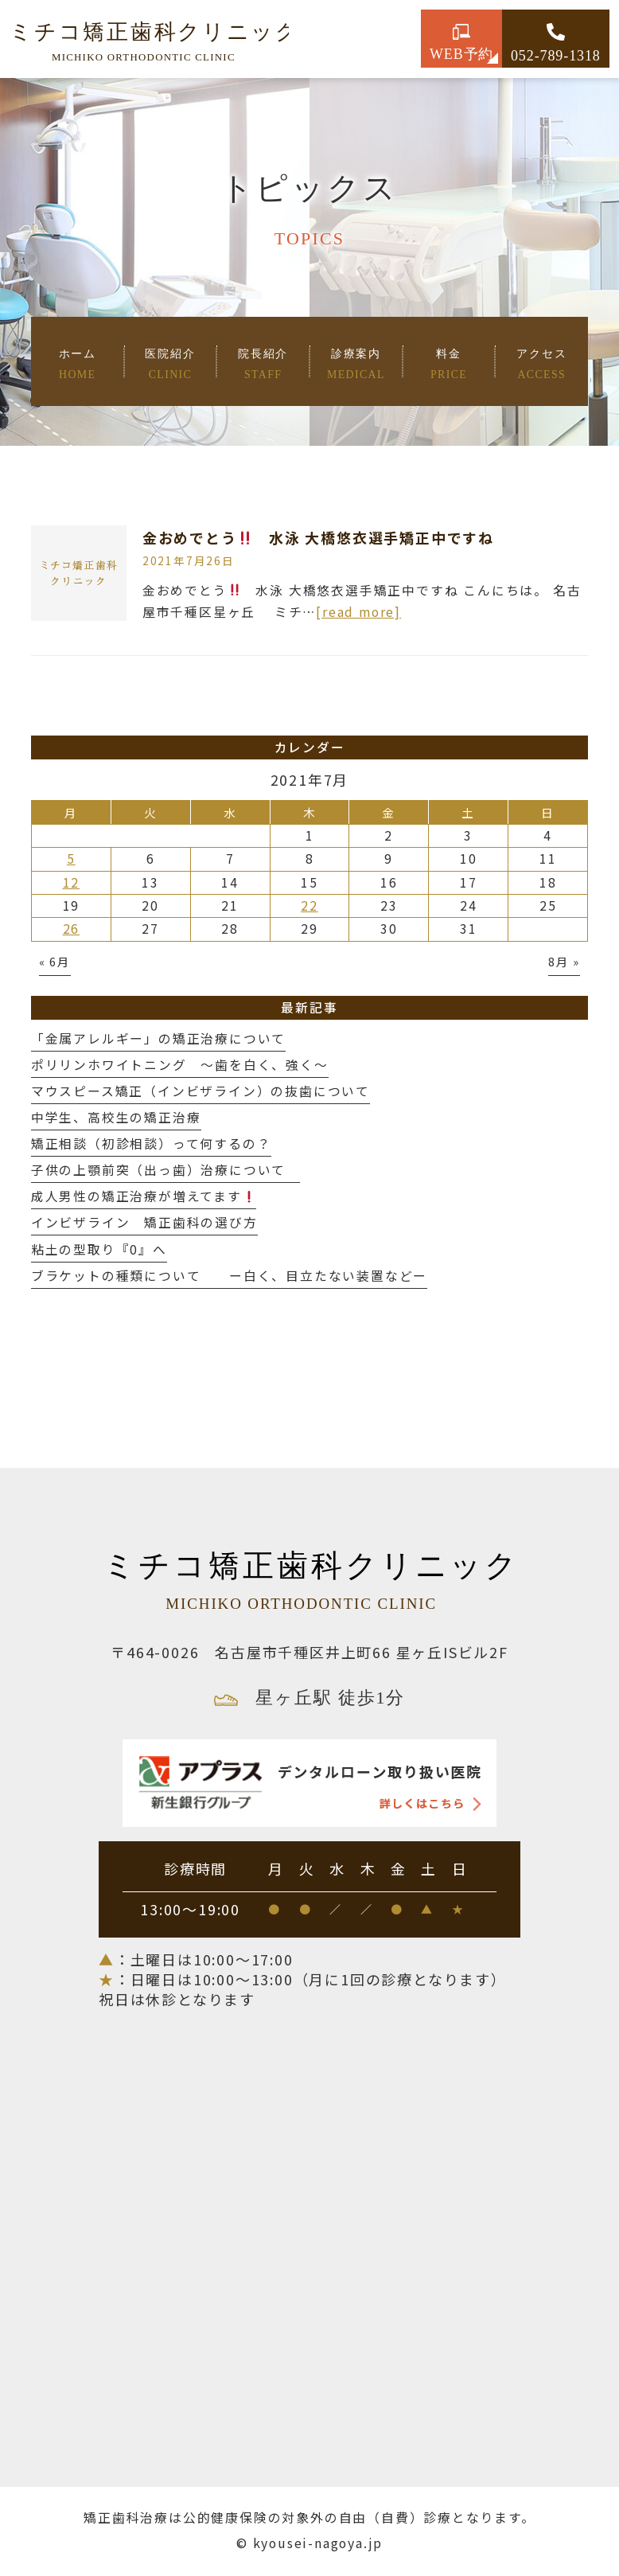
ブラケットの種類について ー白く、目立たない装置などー (229, 1276)
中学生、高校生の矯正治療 (116, 1117)
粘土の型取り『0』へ (99, 1249)
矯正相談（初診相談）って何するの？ (151, 1143)
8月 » (564, 961)
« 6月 (55, 961)
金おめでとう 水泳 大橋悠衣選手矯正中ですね (318, 537)
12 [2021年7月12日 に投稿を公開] (71, 882)
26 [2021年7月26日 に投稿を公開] (71, 928)
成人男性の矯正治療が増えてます (143, 1196)
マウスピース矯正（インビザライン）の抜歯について (200, 1091)
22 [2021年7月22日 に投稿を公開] (309, 905)
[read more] (358, 612)
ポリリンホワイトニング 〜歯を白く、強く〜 (180, 1065)
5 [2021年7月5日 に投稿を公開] (71, 858)
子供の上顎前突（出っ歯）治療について (165, 1170)
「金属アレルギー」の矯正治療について (158, 1038)
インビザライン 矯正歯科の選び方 (144, 1222)
